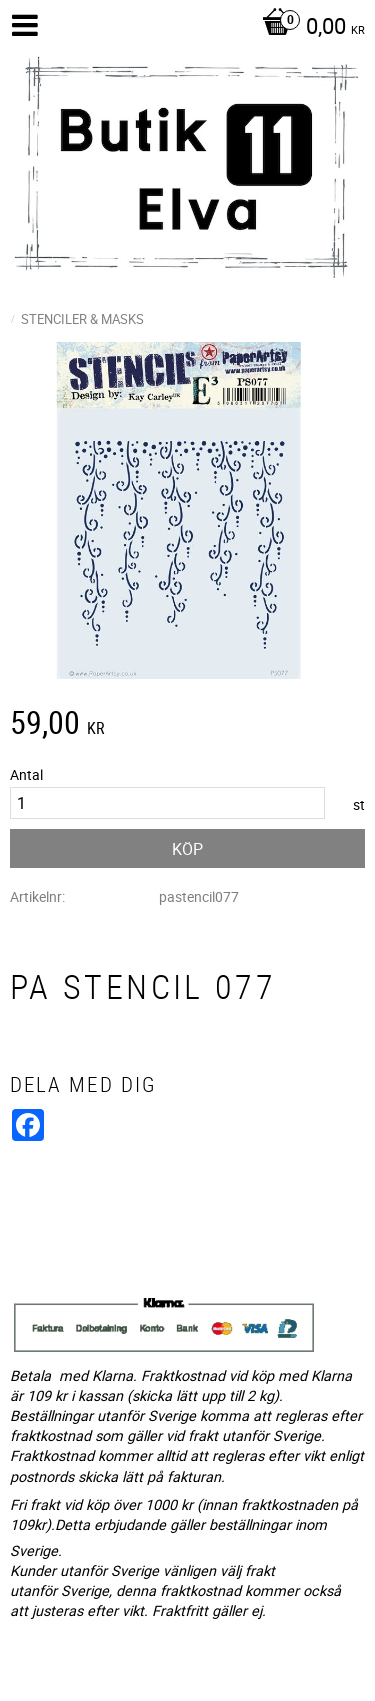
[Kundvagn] (308, 28)
